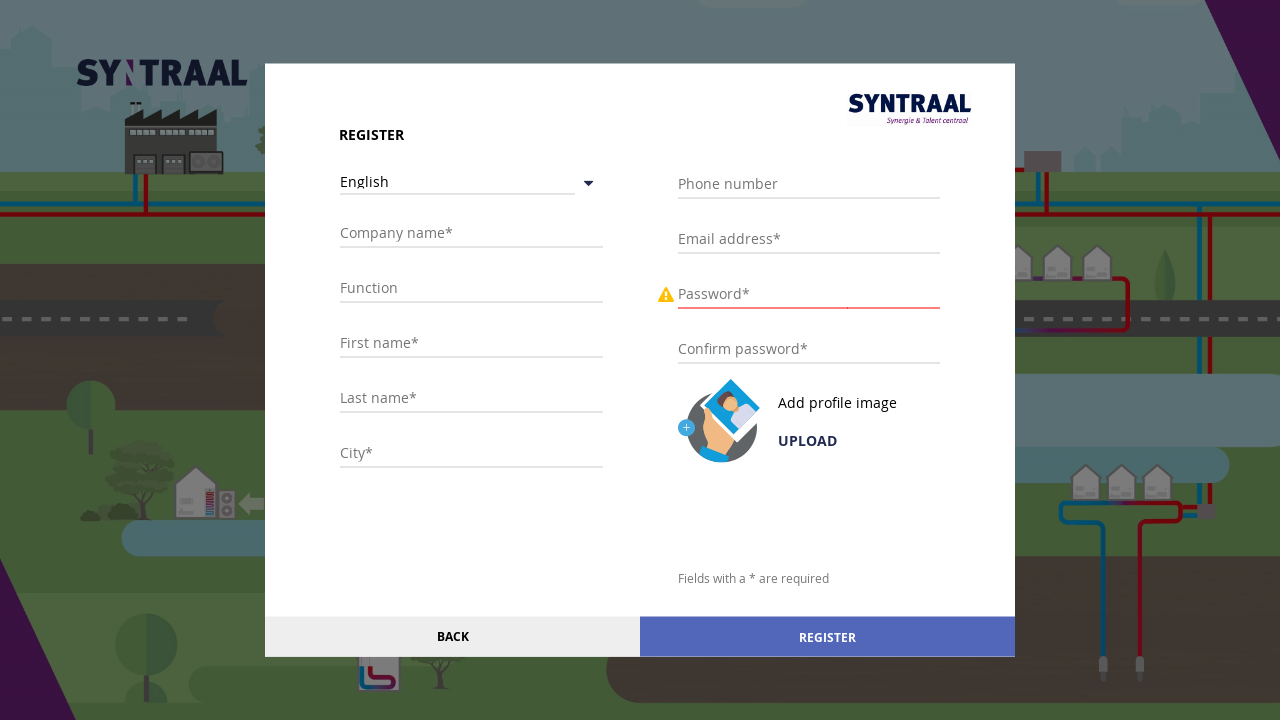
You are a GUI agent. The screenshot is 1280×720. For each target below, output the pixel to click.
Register (827, 636)
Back (453, 636)
